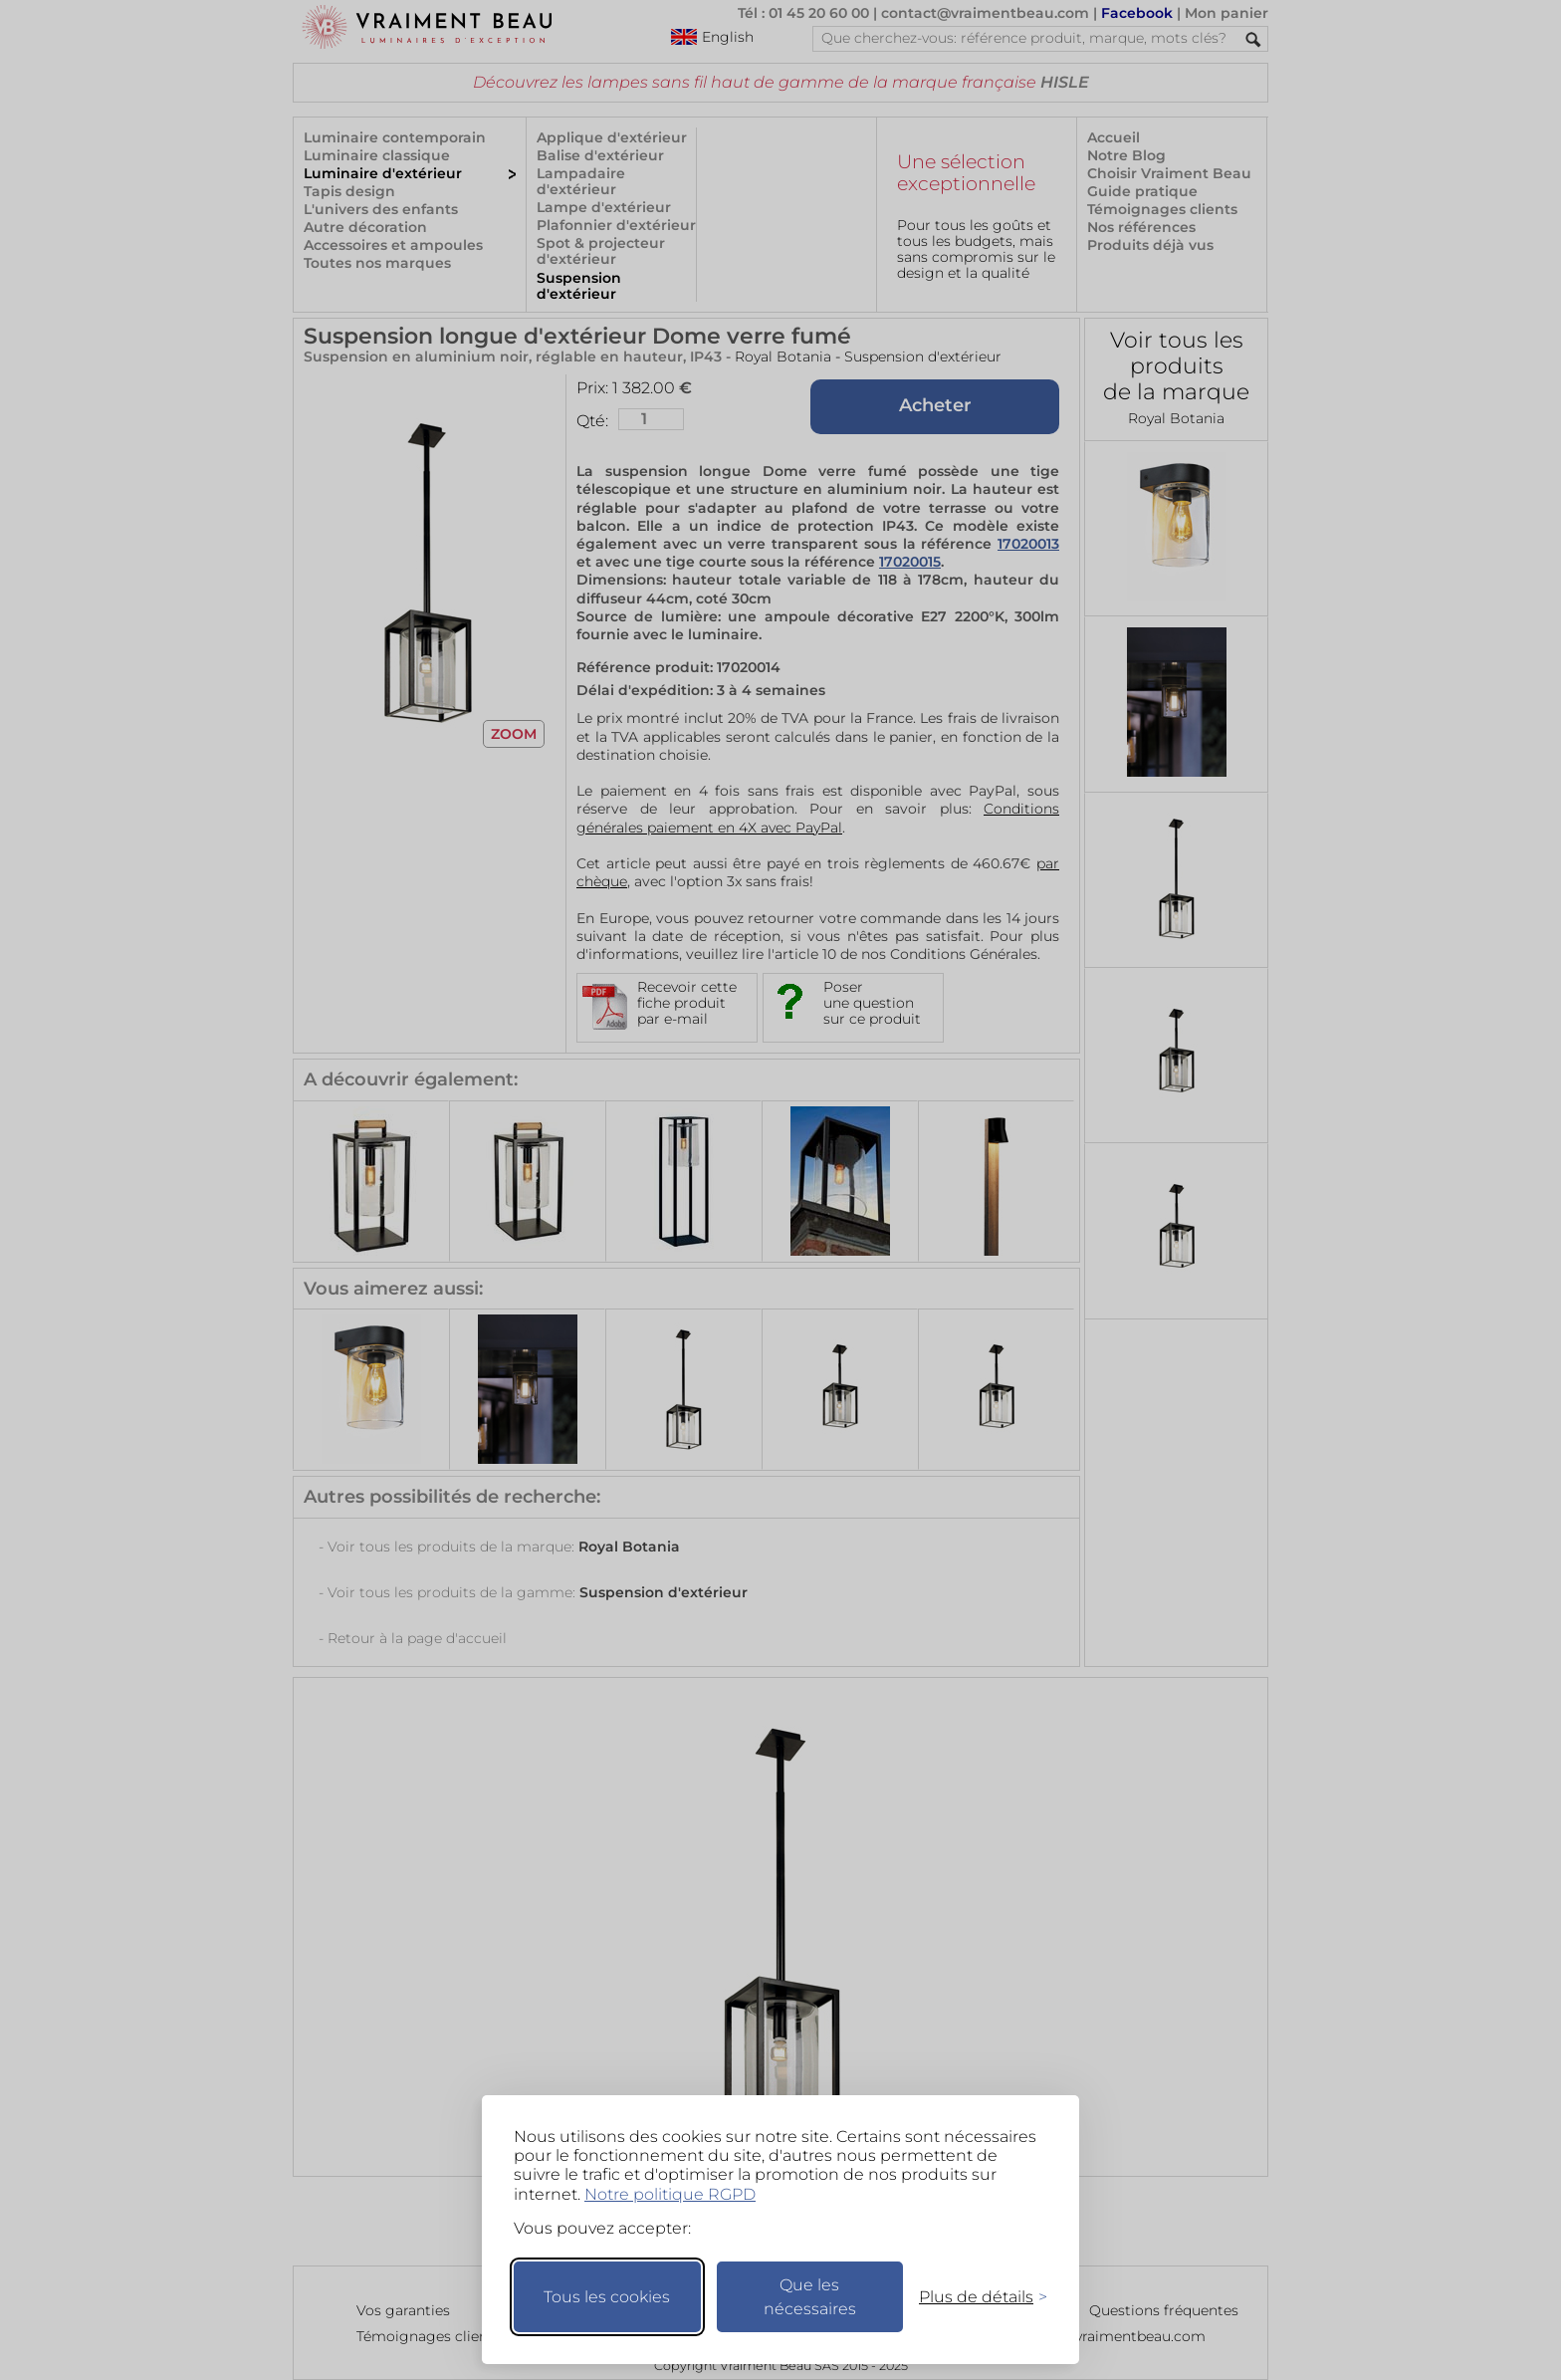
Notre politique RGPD (670, 2194)
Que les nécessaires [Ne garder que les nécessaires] (810, 2296)
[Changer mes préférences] (973, 2296)
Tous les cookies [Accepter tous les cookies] (607, 2296)
